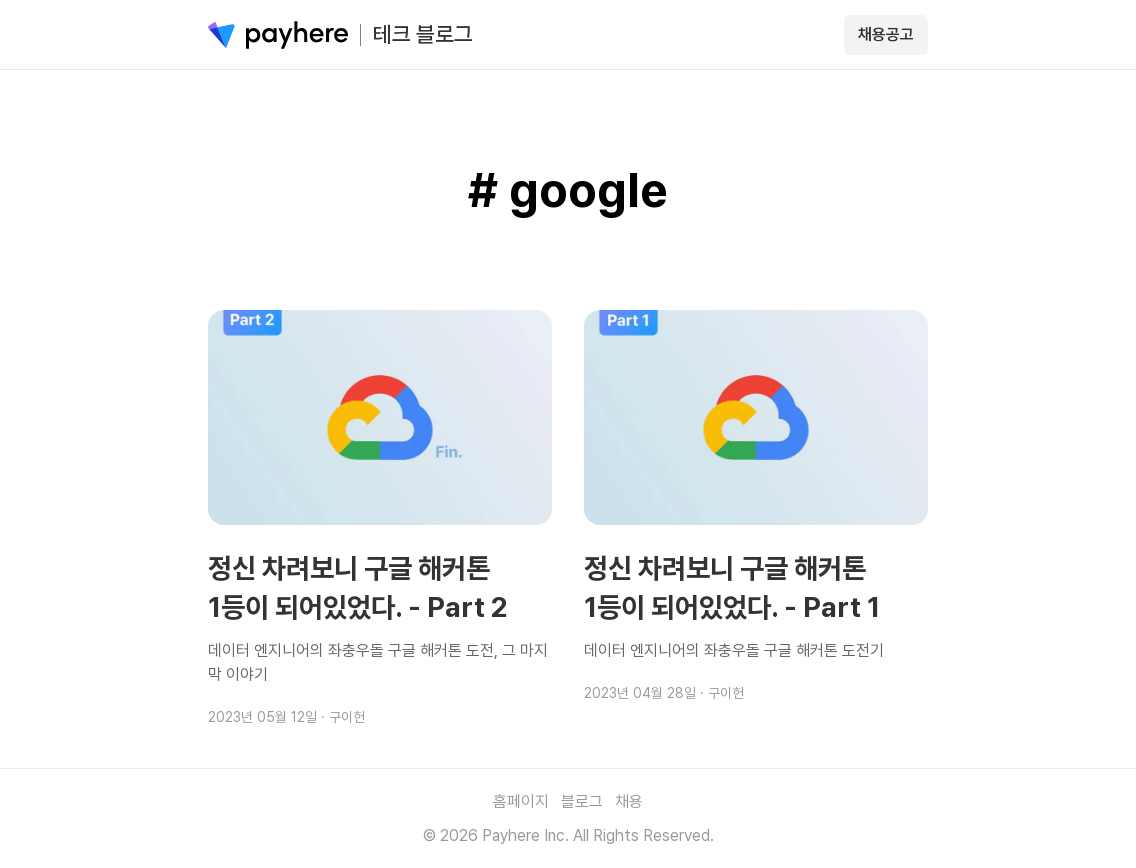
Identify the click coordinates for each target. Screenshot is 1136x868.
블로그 (582, 801)
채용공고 (886, 34)
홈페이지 (521, 801)
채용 (629, 801)
